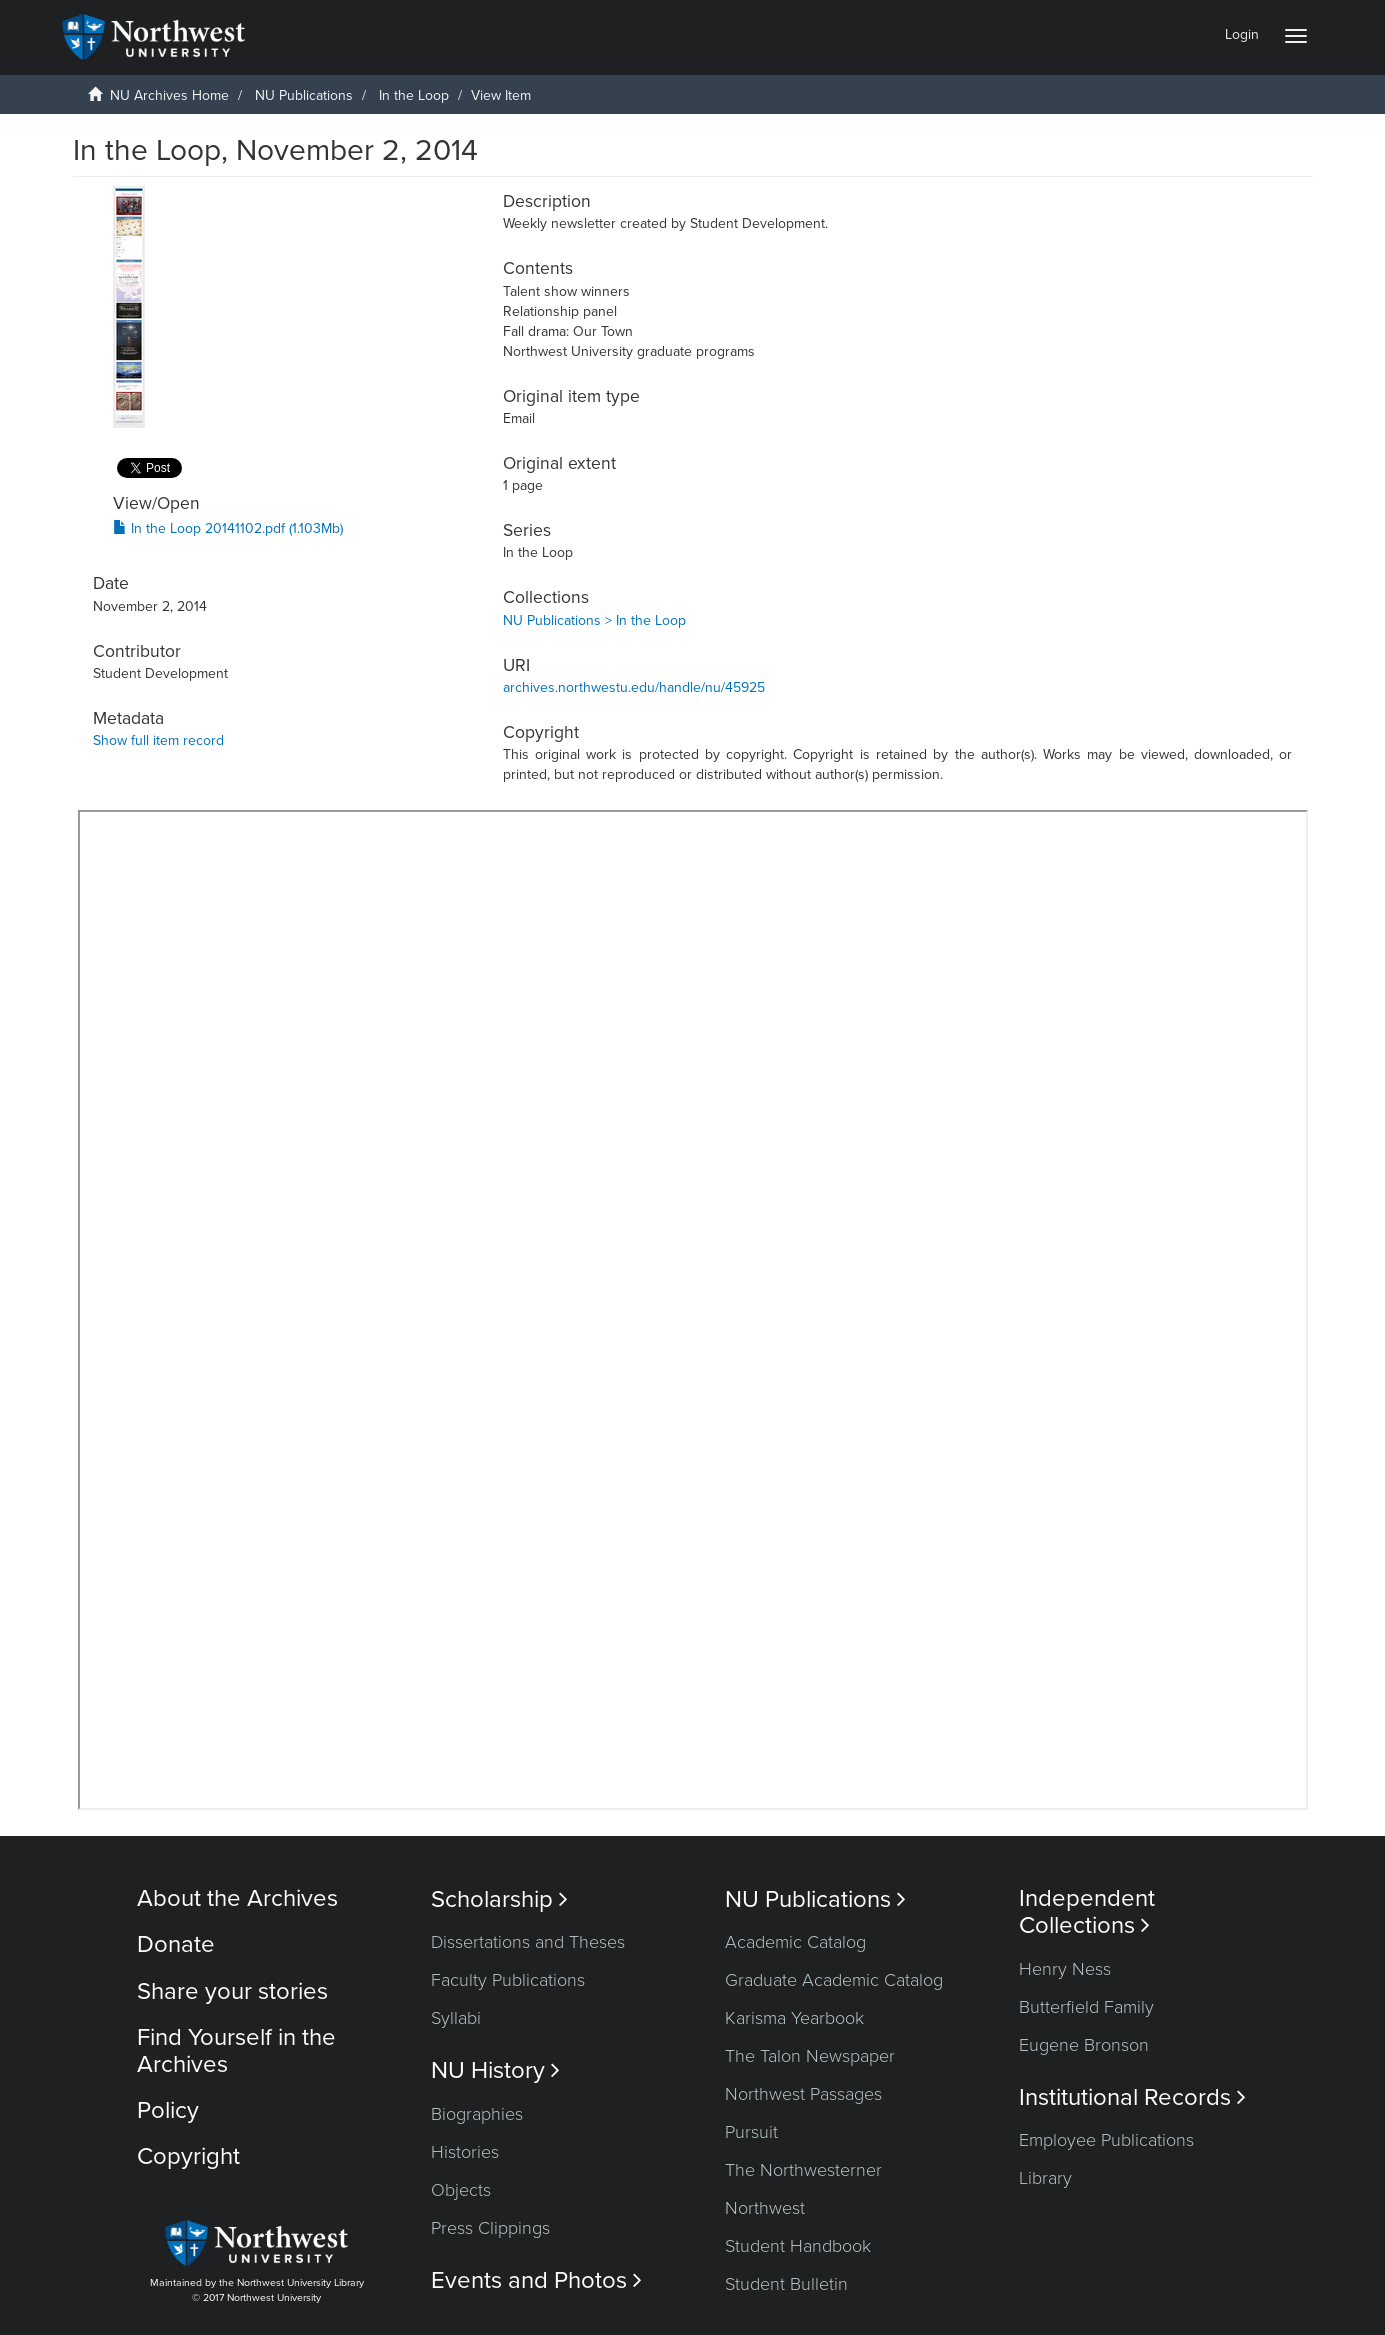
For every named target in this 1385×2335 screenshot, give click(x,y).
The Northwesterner (803, 2170)
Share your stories (232, 1991)
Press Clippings (490, 2228)
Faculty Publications (508, 1980)
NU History (495, 2070)
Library (1045, 2178)
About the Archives (237, 1898)
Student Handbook (798, 2246)
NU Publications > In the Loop (594, 620)
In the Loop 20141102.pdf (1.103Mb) (228, 528)
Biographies (477, 2114)
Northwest (765, 2208)
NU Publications (304, 95)
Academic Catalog (795, 1942)
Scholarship (499, 1899)
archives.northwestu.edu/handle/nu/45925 (634, 687)
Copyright (188, 2156)
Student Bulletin (786, 2284)
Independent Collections (1087, 1912)
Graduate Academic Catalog (834, 1980)
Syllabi (456, 2018)
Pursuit (751, 2132)
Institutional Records (1132, 2097)
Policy (168, 2110)
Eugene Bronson (1084, 2045)
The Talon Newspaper (810, 2056)
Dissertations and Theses (528, 1942)
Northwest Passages (803, 2094)
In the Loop (414, 95)
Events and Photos (536, 2280)
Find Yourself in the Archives (236, 2050)
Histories (465, 2152)
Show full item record (158, 740)
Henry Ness (1065, 1969)
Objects (461, 2190)
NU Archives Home (169, 95)
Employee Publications (1106, 2140)
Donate (176, 1944)
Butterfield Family (1086, 2007)
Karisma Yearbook (794, 2018)
